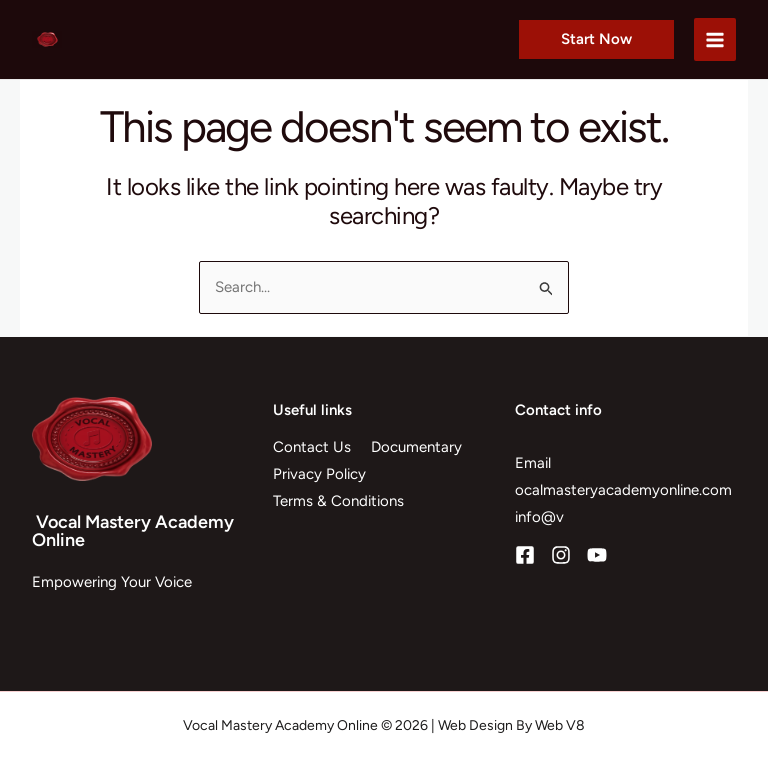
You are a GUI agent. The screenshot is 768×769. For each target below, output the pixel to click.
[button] (596, 39)
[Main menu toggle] (715, 39)
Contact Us (312, 447)
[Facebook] (525, 555)
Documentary (416, 447)
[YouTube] (597, 555)
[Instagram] (561, 555)
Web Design (475, 725)
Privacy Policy (319, 474)
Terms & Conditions (338, 501)
